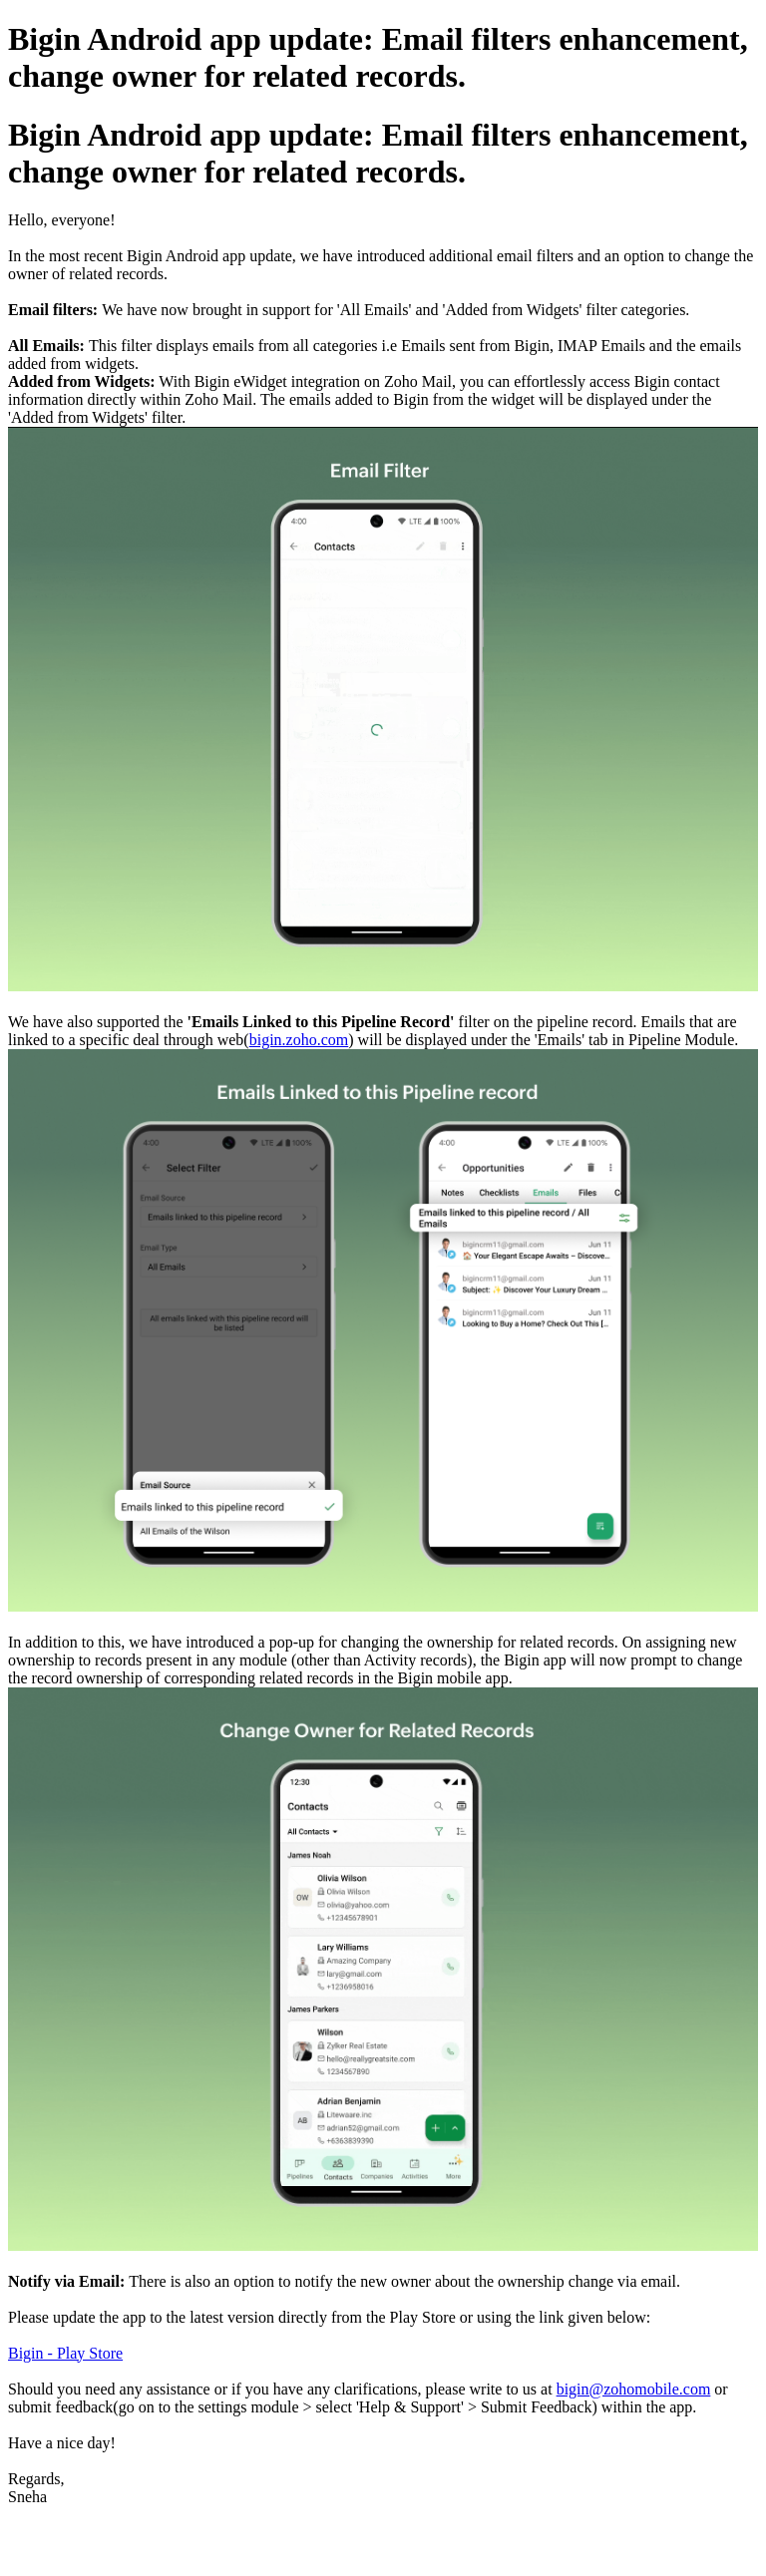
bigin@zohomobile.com (634, 2389)
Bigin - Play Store (65, 2353)
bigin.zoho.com (299, 1039)
